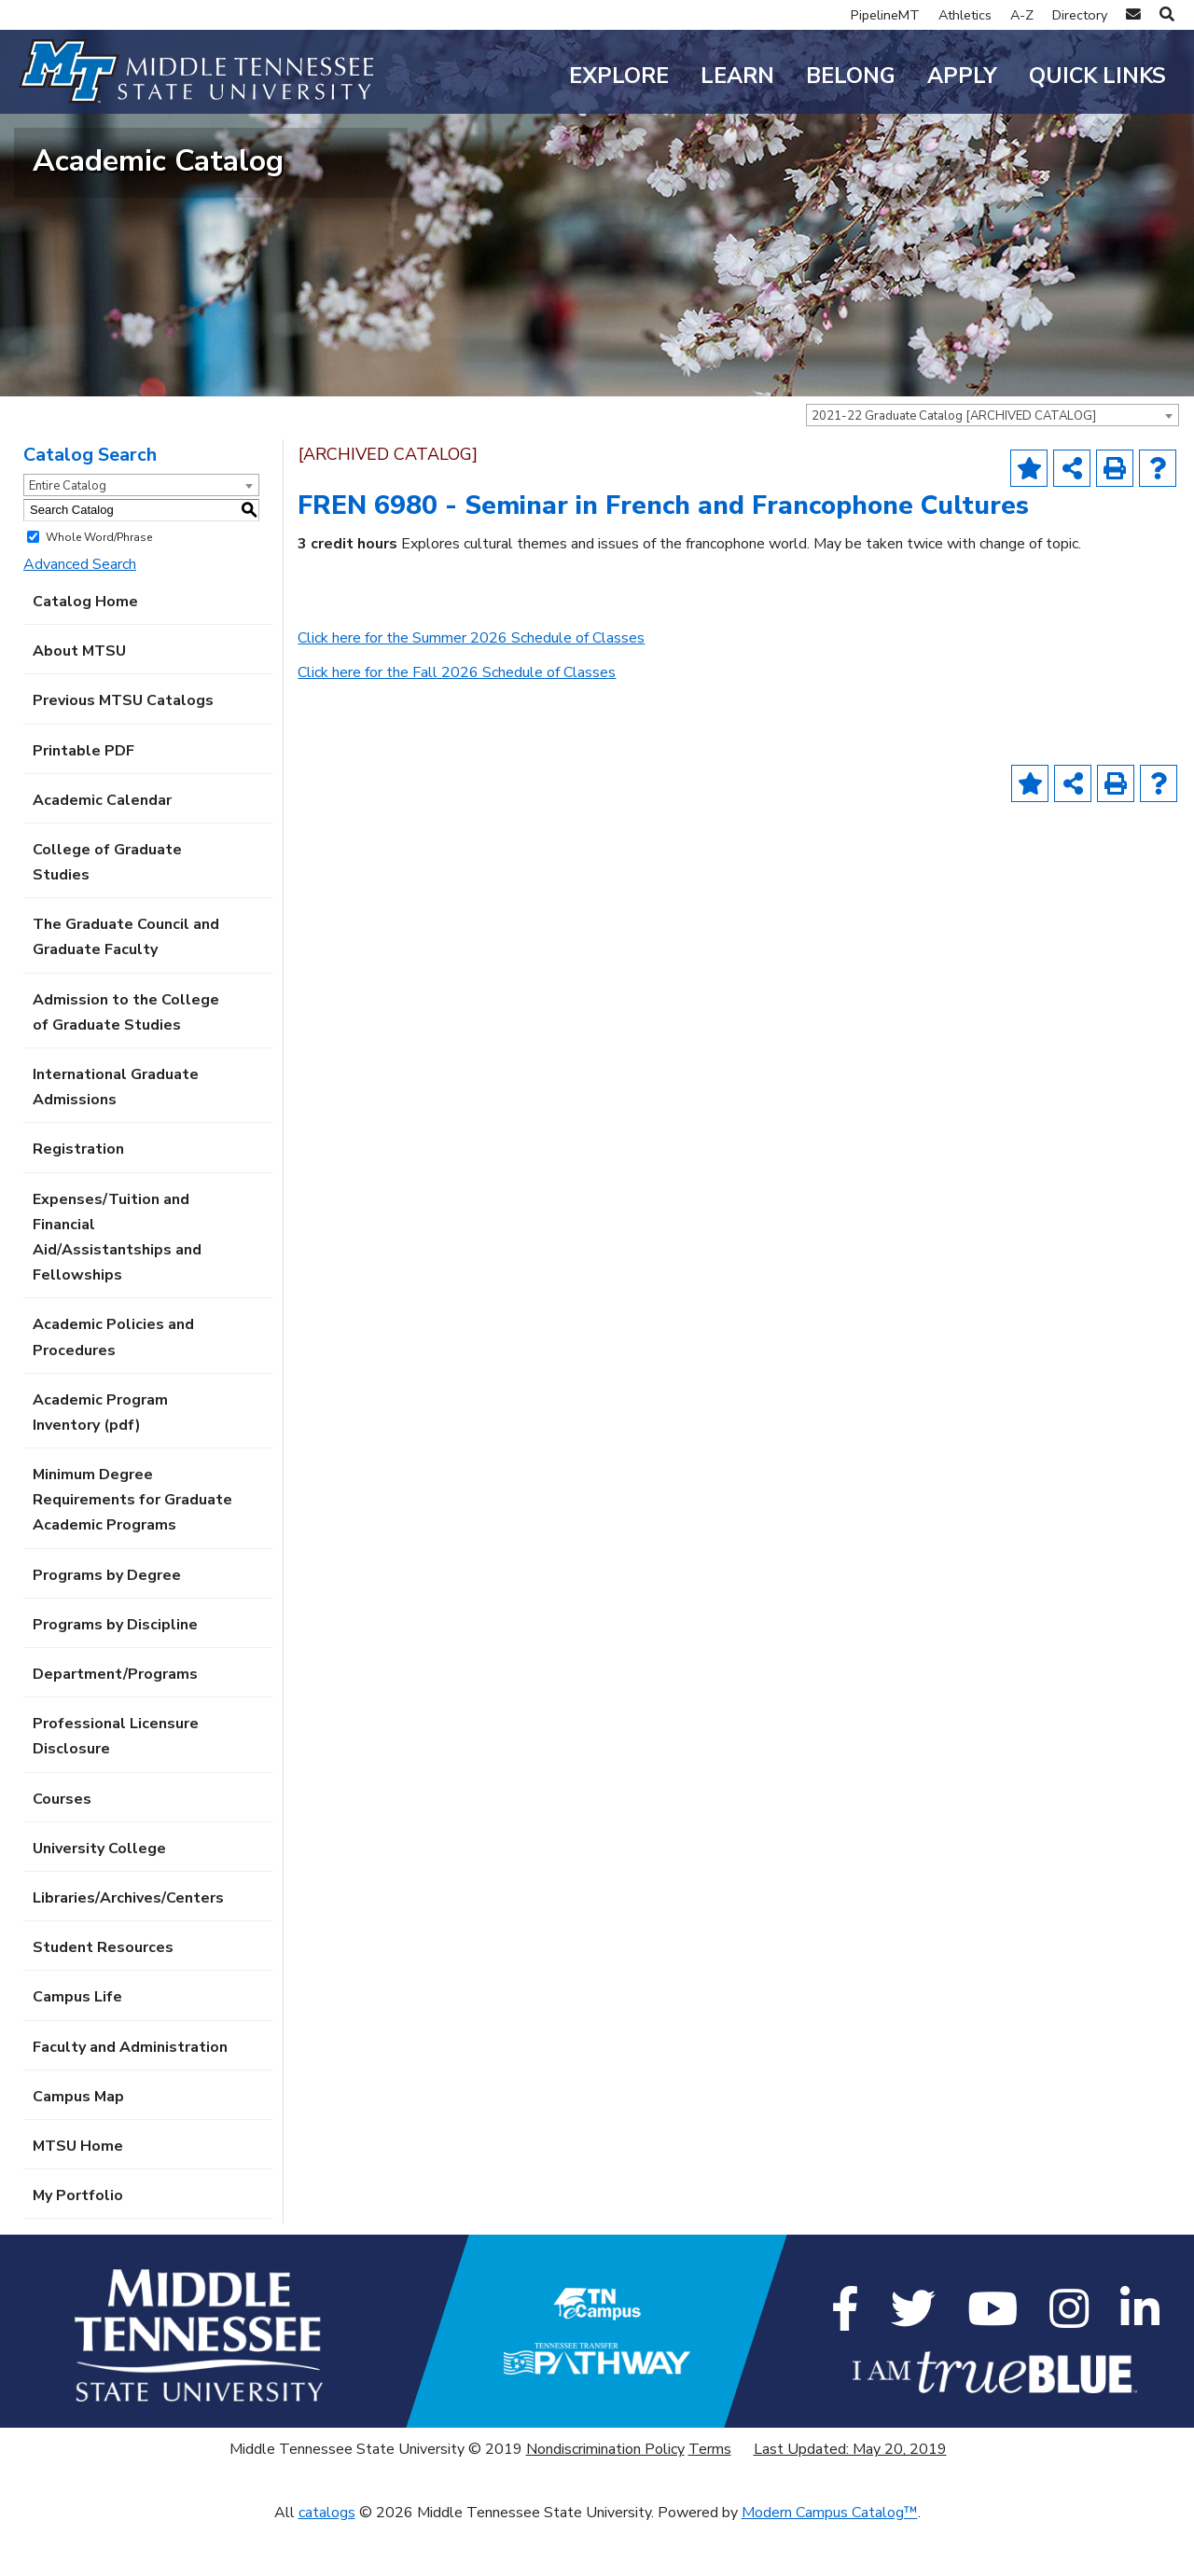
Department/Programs (115, 1725)
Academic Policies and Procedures (113, 1388)
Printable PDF (83, 801)
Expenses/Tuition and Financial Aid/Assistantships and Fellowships (117, 1288)
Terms (709, 2500)
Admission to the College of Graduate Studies (126, 1063)
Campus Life (77, 2048)
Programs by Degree (107, 1625)
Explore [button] (619, 76)
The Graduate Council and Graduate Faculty (126, 988)
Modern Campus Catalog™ (830, 2563)
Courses (62, 1849)
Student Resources (103, 1998)
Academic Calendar (102, 850)
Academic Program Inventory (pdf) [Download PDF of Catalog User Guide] (100, 1463)
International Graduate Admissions (116, 1138)
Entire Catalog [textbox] (67, 536)
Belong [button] (851, 76)
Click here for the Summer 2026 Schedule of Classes (471, 689)
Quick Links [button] (1097, 76)
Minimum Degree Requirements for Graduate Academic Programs (132, 1551)
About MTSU (79, 702)
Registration (78, 1200)
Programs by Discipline (115, 1675)
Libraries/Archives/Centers (128, 1949)
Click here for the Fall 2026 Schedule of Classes (457, 723)
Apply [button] (962, 76)
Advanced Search (79, 614)
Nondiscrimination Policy (605, 2500)
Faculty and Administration (130, 2097)
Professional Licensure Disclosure (116, 1787)
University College (99, 1899)
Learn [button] (737, 76)
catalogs (326, 2563)
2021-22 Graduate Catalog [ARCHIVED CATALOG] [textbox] (954, 467)
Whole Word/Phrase (99, 587)
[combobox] (992, 466)
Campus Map (78, 2147)
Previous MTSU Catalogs (123, 751)
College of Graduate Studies (107, 913)
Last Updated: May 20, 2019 (850, 2500)
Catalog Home (85, 653)
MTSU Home (78, 2197)
